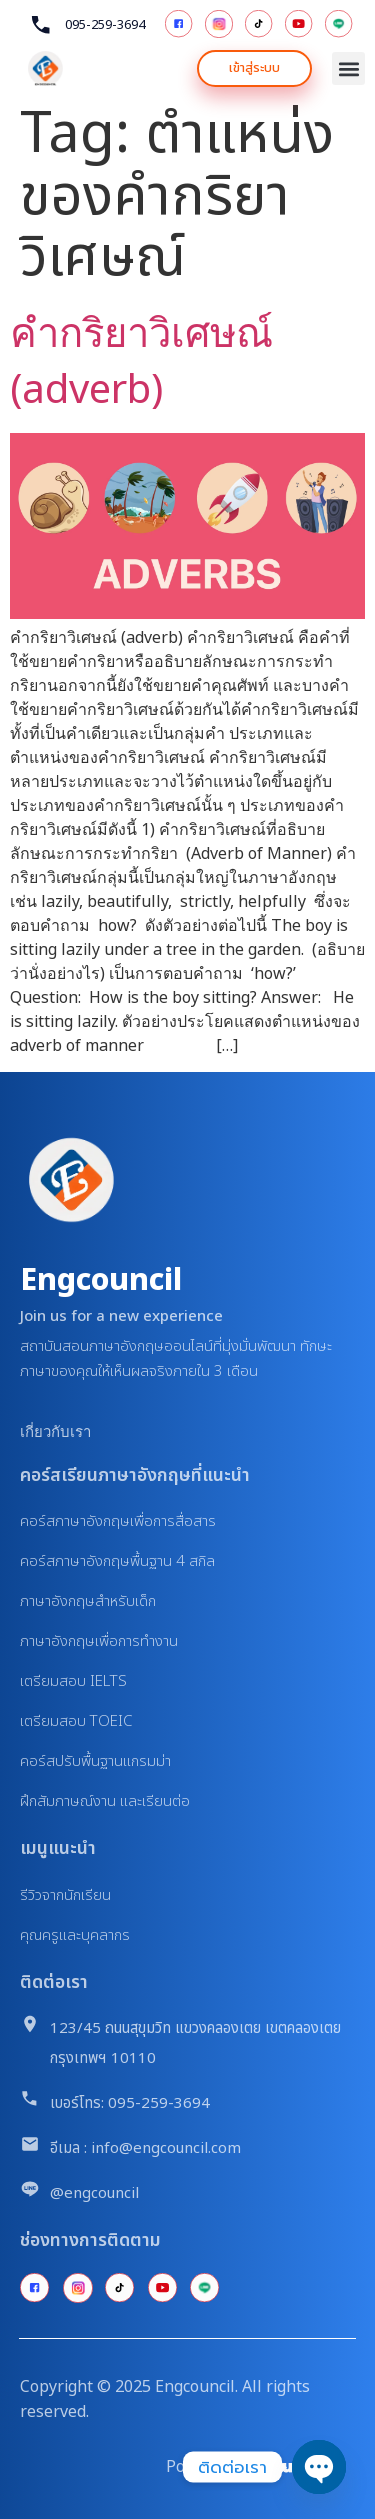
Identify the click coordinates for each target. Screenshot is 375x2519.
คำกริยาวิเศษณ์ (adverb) (141, 359)
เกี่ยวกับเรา (55, 1431)
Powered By (210, 2466)
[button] (348, 68)
